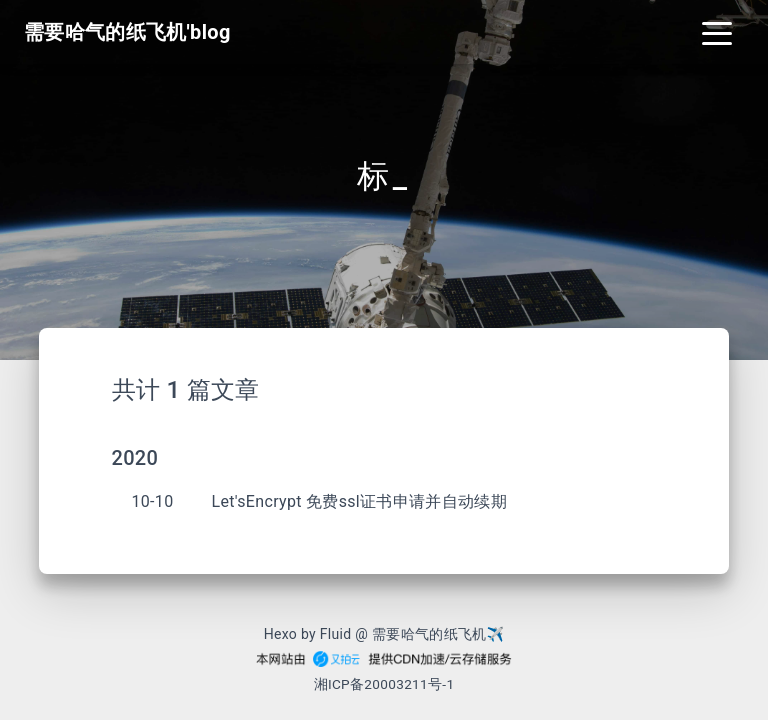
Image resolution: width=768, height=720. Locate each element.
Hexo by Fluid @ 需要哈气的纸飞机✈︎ (384, 634)
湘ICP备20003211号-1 (384, 684)
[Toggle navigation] (717, 32)
